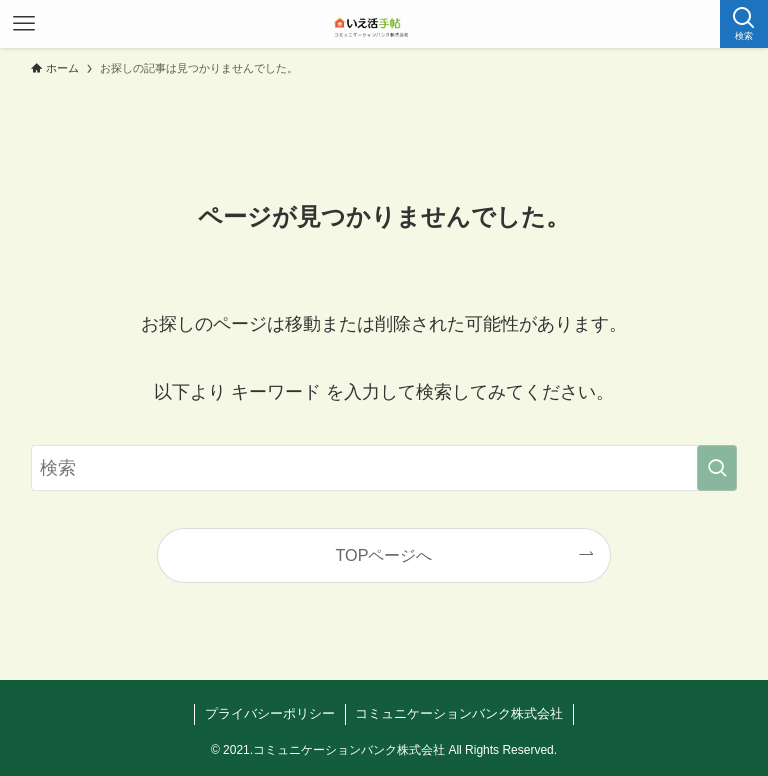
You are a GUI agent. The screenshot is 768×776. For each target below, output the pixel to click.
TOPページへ (384, 555)
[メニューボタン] (24, 24)
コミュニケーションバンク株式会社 (459, 713)
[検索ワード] (384, 468)
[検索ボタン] (744, 24)
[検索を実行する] (717, 468)
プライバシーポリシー (270, 713)
